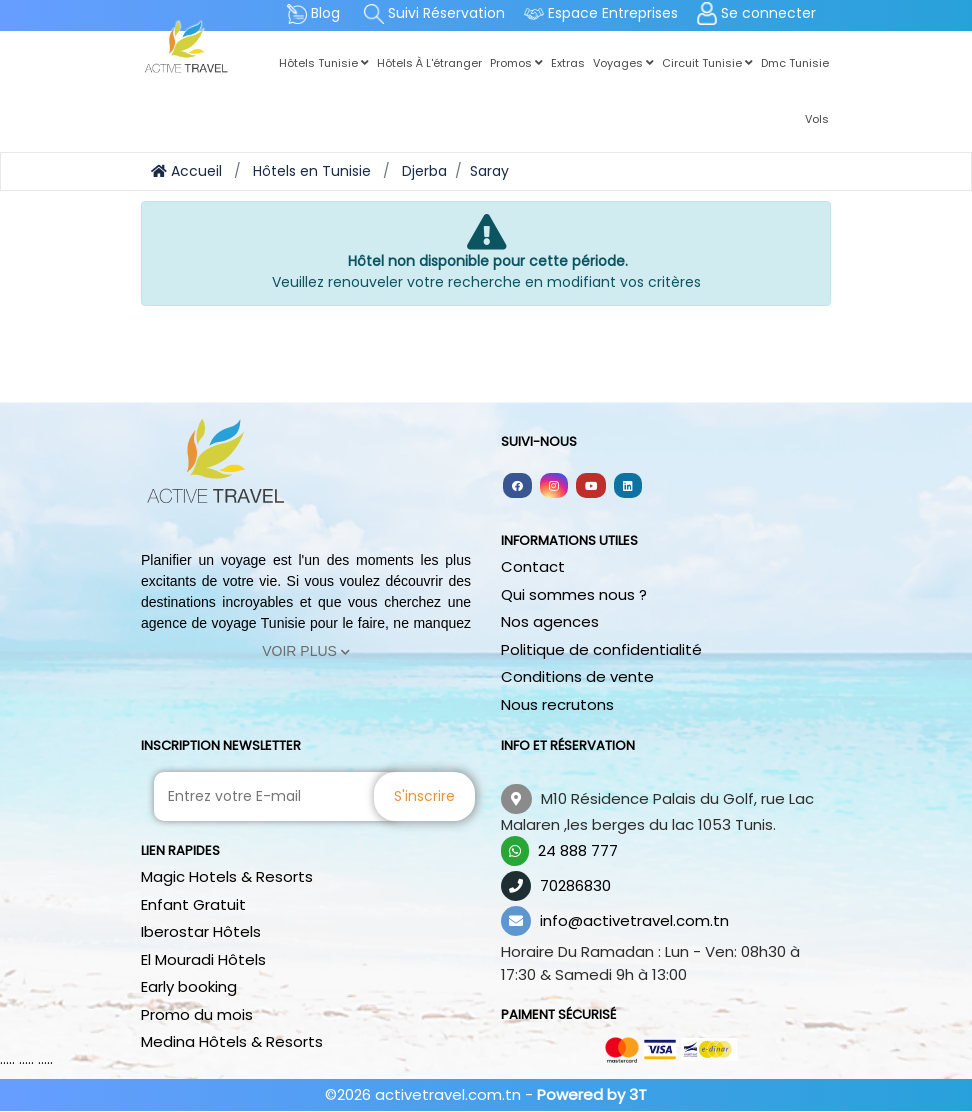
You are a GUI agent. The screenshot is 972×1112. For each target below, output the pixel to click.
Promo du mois (197, 1014)
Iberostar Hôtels (201, 931)
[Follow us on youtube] (591, 485)
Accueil (186, 171)
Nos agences (550, 621)
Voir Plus (306, 651)
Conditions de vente (577, 676)
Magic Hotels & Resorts (227, 876)
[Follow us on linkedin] (628, 485)
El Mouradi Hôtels (203, 959)
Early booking (189, 986)
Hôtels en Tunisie (312, 171)
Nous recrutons (557, 704)
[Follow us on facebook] (517, 485)
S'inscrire (424, 796)
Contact (533, 566)
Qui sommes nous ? (574, 594)
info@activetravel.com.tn (634, 920)
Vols (817, 119)
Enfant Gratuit (193, 904)
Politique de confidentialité (601, 649)
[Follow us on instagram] (554, 485)
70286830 (575, 885)
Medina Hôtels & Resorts (232, 1041)
